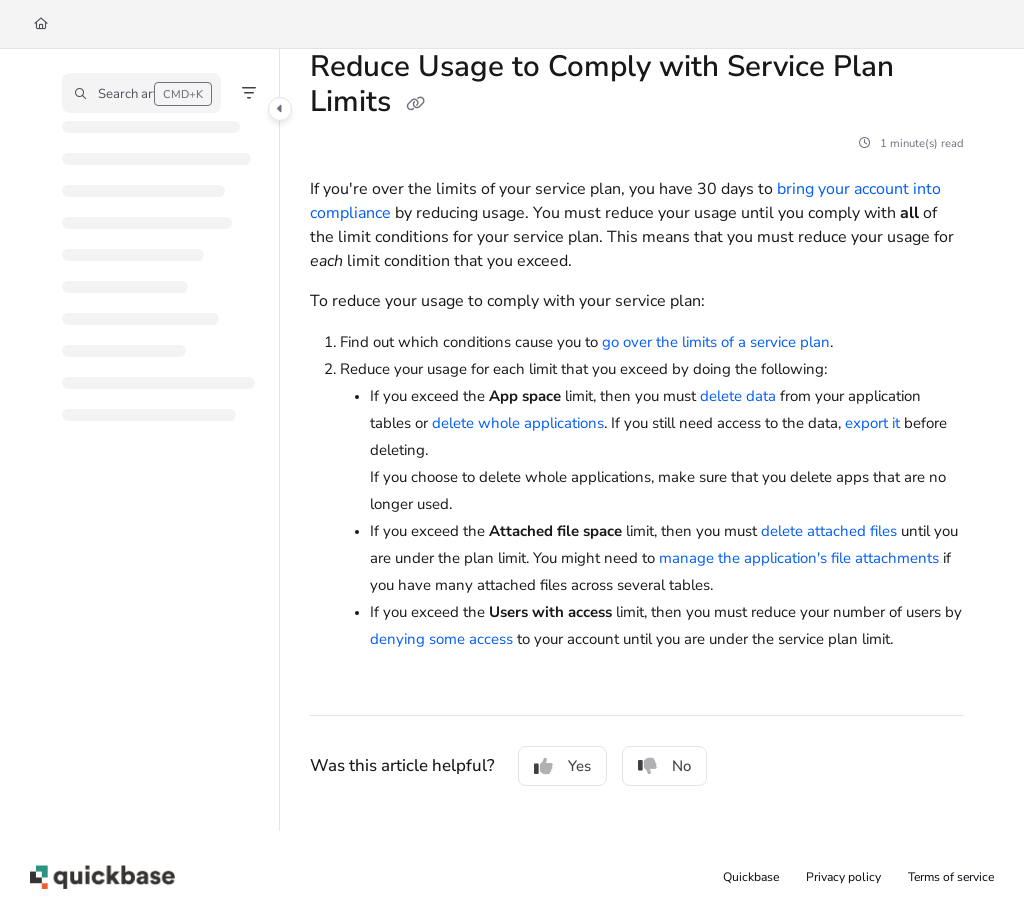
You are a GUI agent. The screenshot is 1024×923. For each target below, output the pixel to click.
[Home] (41, 24)
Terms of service (951, 877)
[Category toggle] (280, 109)
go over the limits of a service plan (716, 342)
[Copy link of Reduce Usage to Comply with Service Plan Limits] (415, 104)
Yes (562, 766)
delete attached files (829, 531)
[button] (141, 93)
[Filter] (249, 93)
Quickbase (751, 877)
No (664, 766)
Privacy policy (843, 877)
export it (872, 423)
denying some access (441, 639)
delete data (738, 396)
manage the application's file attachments (799, 558)
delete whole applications (518, 423)
